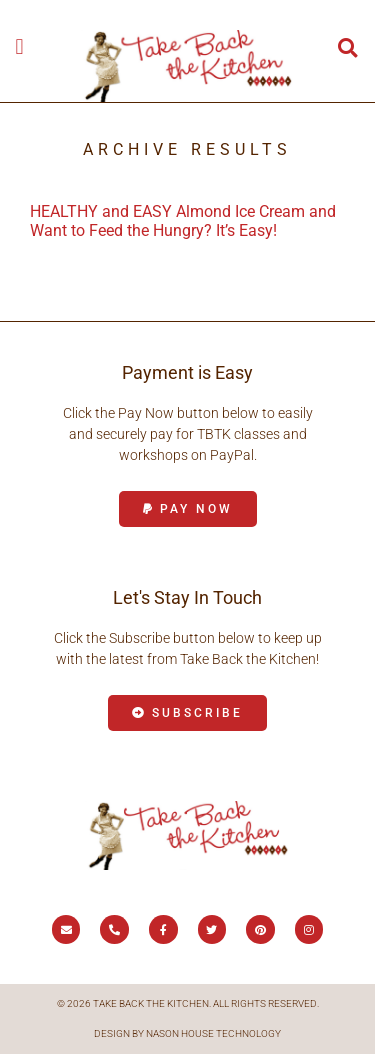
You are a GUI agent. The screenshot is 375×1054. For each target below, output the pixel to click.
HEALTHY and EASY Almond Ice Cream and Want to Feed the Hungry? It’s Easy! (183, 221)
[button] (19, 46)
